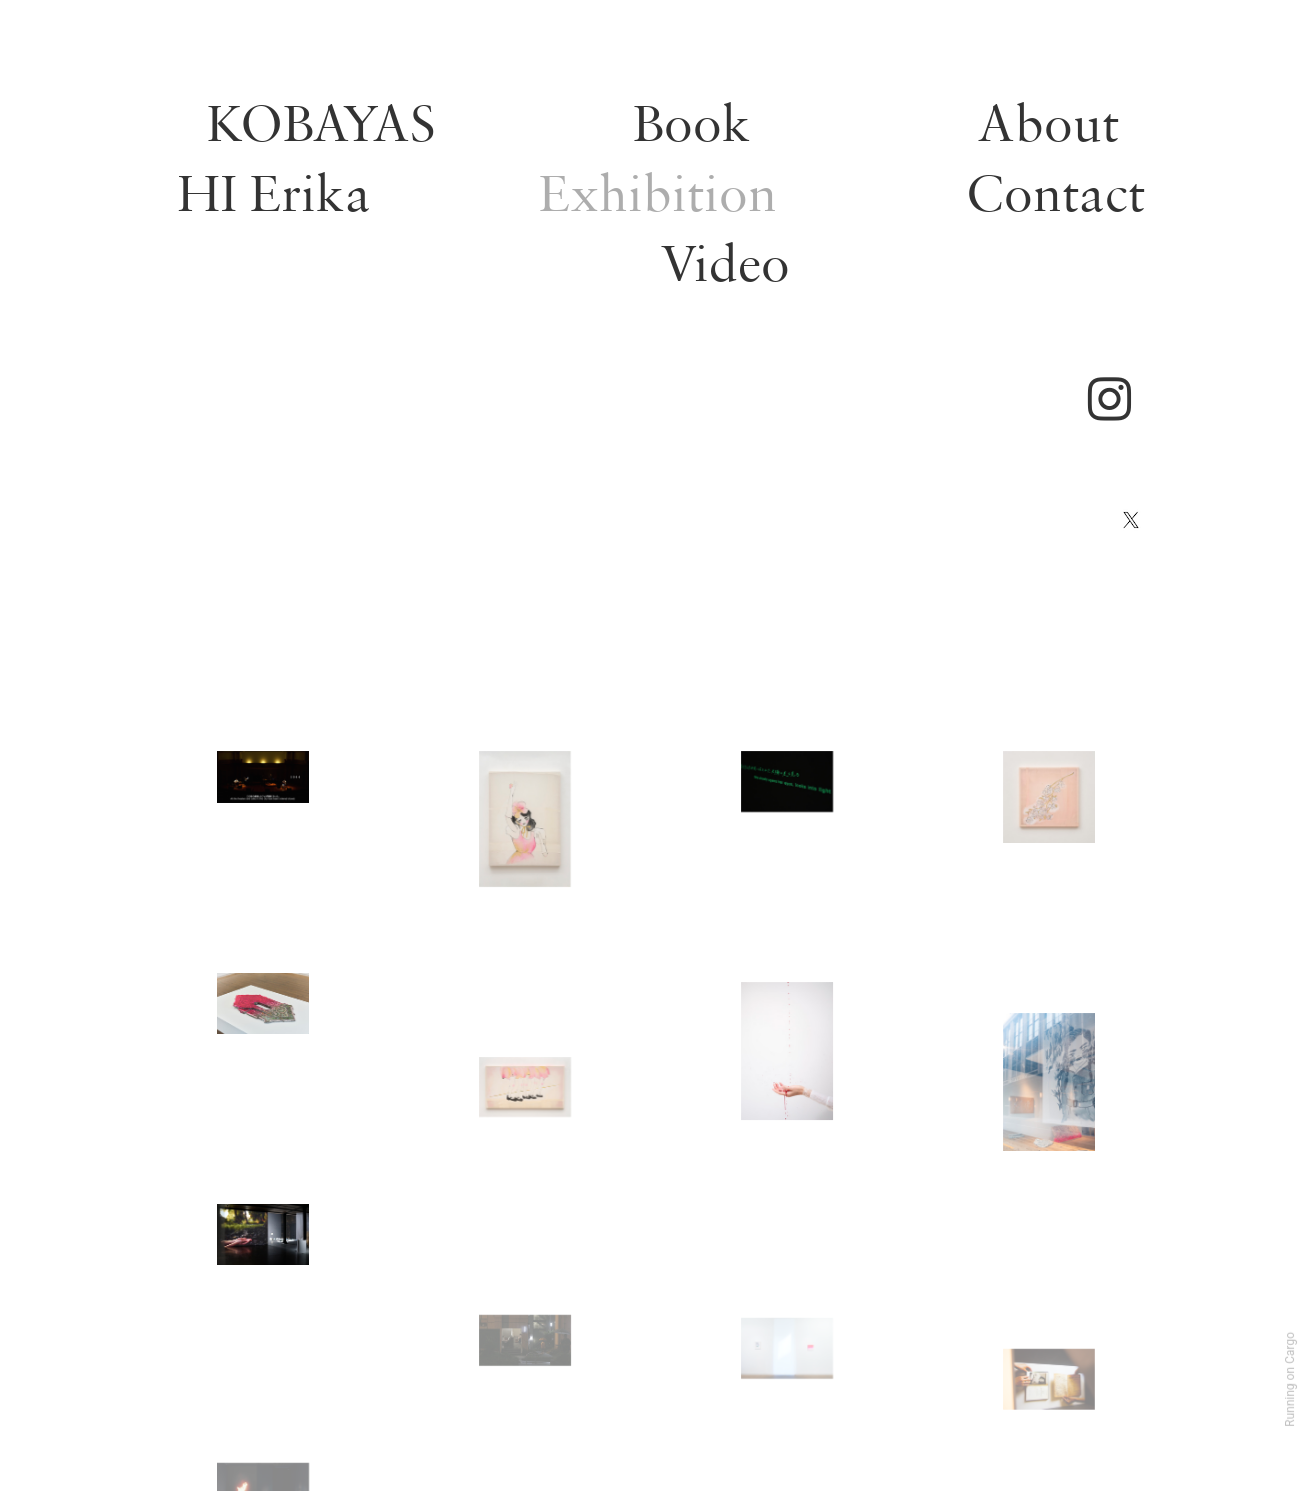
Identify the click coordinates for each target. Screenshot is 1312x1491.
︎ (1114, 401)
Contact (1055, 192)
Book (692, 122)
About (1048, 122)
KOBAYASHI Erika (306, 157)
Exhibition (658, 192)
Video (725, 262)
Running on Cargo (1290, 1379)
